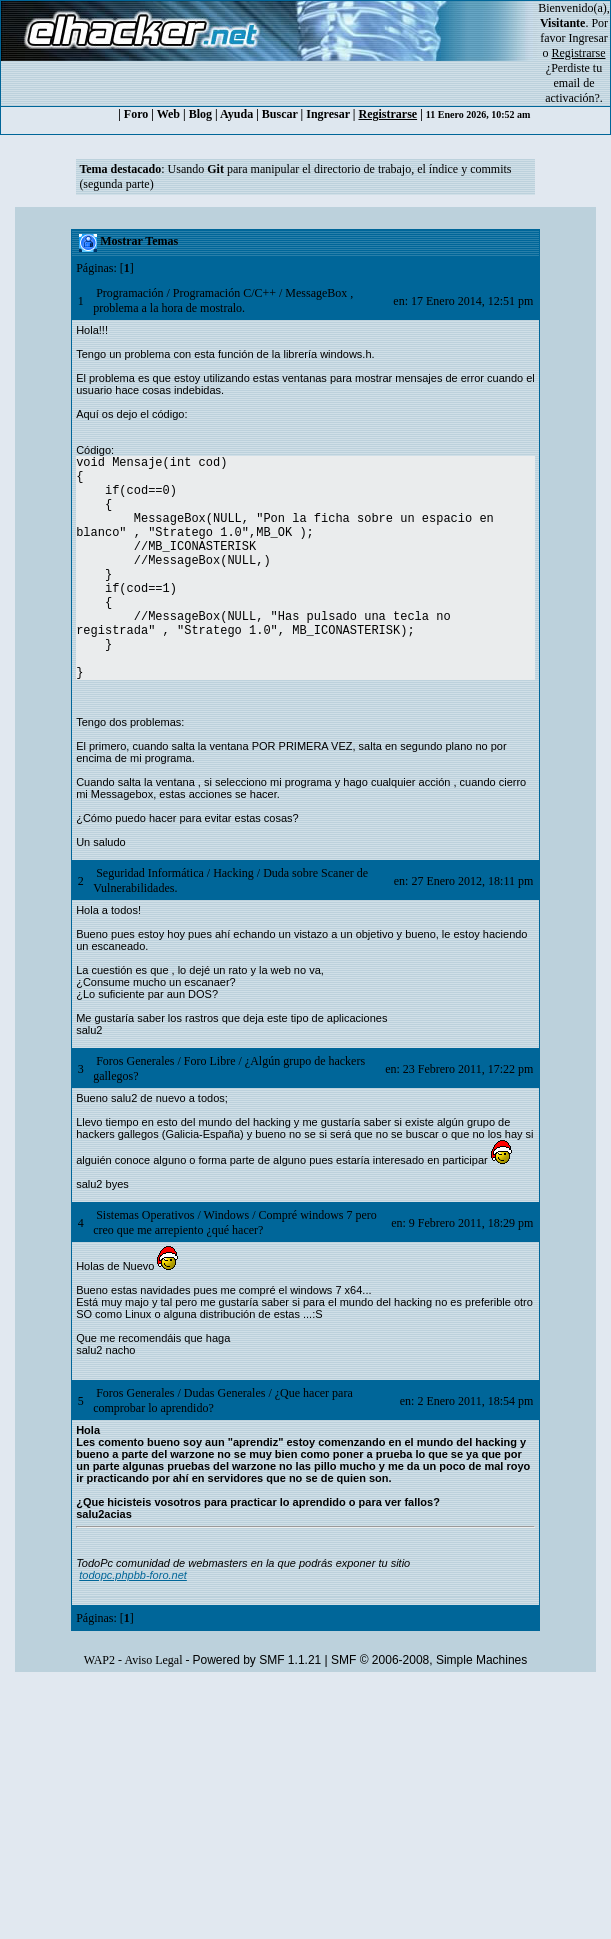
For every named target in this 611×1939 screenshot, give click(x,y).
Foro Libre (210, 1061)
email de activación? (572, 90)
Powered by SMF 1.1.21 (257, 1660)
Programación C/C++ (224, 293)
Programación (129, 293)
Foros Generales (135, 1061)
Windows (227, 1215)
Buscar (280, 114)
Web (168, 114)
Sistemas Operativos (145, 1215)
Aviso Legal (153, 1660)
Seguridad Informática (150, 873)
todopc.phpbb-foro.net (133, 1575)
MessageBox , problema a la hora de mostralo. (223, 300)
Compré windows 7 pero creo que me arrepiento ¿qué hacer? (235, 1222)
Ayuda (236, 114)
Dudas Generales (225, 1393)
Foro (136, 114)
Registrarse (387, 114)
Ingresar (588, 38)
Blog (200, 114)
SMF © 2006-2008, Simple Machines (429, 1660)
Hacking (233, 873)
